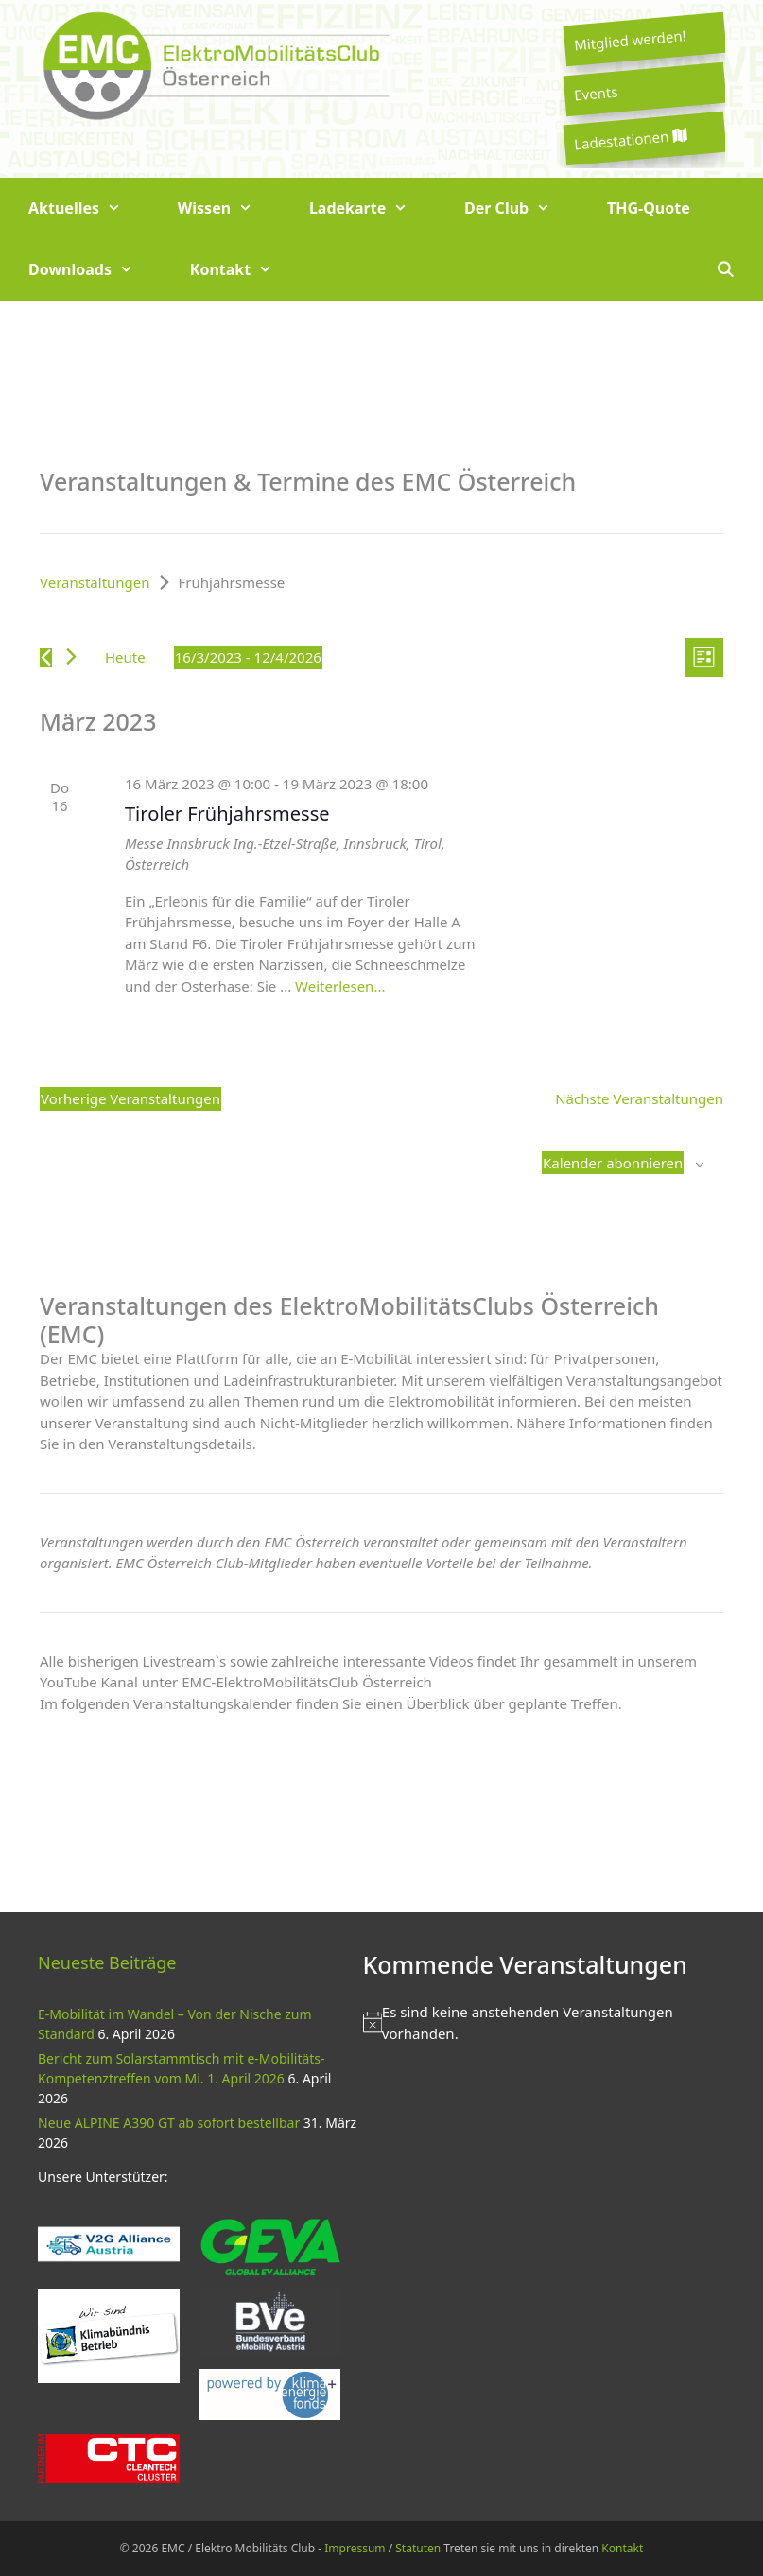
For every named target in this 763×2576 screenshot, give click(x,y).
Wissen (229, 208)
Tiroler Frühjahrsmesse (227, 813)
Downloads (95, 270)
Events (595, 92)
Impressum (354, 2548)
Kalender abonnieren (613, 1162)
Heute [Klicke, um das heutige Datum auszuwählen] (125, 657)
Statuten (418, 2548)
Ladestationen (629, 139)
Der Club (521, 208)
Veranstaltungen (95, 582)
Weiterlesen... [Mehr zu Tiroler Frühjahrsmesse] (340, 986)
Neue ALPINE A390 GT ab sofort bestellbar (169, 2123)
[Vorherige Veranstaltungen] (46, 657)
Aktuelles (88, 208)
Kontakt (245, 270)
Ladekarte (372, 208)
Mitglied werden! (629, 40)
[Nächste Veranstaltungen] (71, 657)
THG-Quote (648, 208)
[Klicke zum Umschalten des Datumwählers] (248, 657)
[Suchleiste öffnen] (724, 270)
